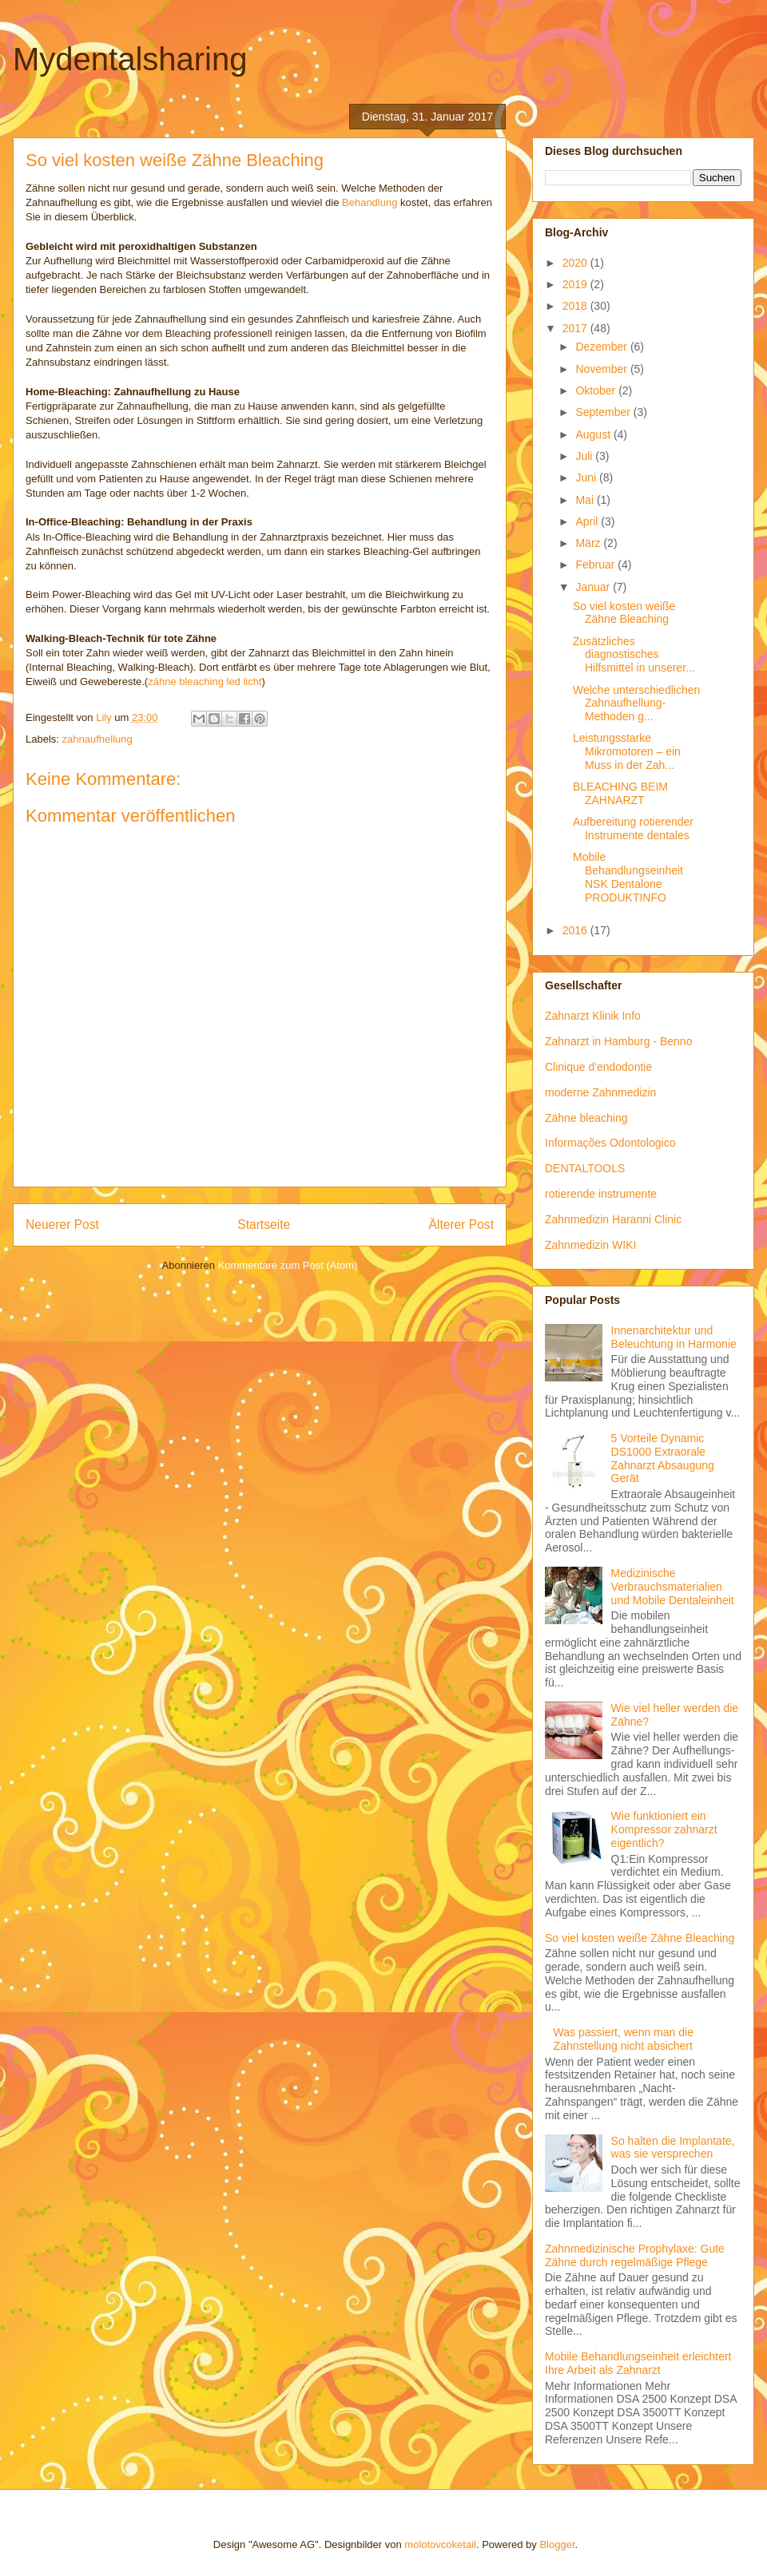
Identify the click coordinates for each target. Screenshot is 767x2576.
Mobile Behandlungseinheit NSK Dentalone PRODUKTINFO (628, 876)
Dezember (602, 346)
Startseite (263, 1224)
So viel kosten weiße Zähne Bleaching (624, 613)
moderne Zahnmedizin (600, 1092)
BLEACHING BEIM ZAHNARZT (620, 793)
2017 (576, 328)
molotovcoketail (440, 2544)
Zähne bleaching (586, 1118)
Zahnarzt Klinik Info (593, 1015)
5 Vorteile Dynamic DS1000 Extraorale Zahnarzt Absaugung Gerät (662, 1458)
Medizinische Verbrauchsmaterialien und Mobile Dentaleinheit (672, 1587)
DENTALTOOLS (585, 1168)
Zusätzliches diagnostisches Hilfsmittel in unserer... (634, 655)
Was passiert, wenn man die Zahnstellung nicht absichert (623, 2039)
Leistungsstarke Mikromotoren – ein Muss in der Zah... (627, 751)
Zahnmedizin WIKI (590, 1244)
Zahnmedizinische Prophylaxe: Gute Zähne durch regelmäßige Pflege (635, 2255)
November (602, 369)
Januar (594, 587)
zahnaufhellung (97, 739)
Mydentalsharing (130, 59)
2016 (576, 930)
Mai (585, 499)
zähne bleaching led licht (204, 682)
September (604, 412)
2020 (576, 262)
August (594, 434)
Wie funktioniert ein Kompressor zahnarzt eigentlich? (664, 1829)
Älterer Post (461, 1224)
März (589, 543)
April (588, 521)
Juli (585, 456)
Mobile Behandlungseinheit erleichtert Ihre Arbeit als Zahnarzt (638, 2363)
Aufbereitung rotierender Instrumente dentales (633, 828)
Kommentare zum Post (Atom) (288, 1265)
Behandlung (369, 202)
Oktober (596, 390)
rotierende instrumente (601, 1193)
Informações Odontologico (610, 1142)
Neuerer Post (62, 1224)
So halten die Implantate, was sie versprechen (673, 2147)
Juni (587, 477)
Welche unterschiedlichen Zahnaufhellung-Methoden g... (636, 703)
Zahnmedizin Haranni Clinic (613, 1219)
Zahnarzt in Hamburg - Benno (618, 1041)
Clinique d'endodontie (598, 1066)
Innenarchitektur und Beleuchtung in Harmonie (674, 1337)
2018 (576, 305)
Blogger (556, 2544)
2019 (576, 284)
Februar (596, 564)
